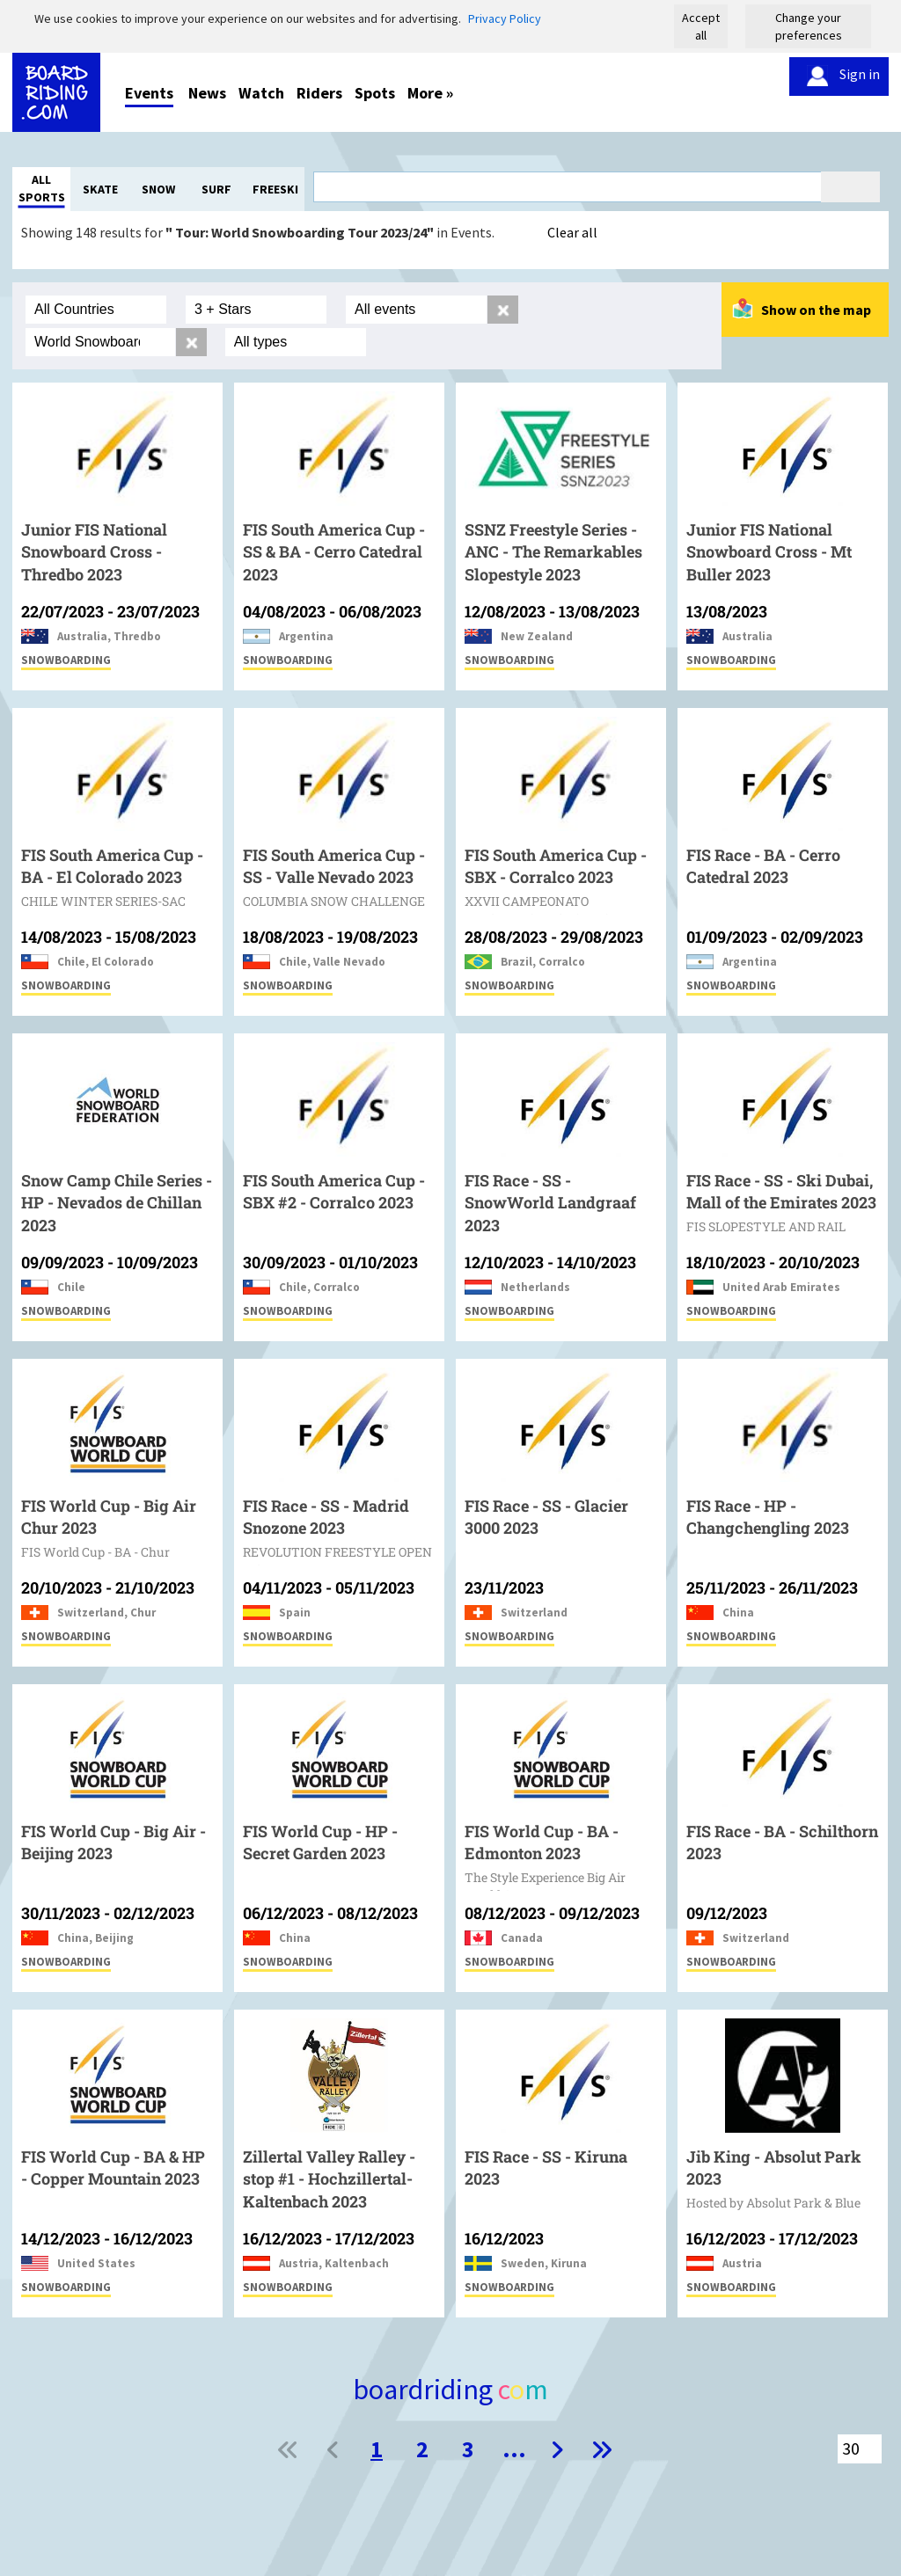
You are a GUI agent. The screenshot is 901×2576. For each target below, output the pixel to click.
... (514, 2448)
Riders (319, 93)
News (207, 93)
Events (149, 93)
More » (430, 93)
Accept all (701, 26)
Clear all (572, 232)
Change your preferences (808, 26)
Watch (261, 93)
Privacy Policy (504, 18)
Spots (375, 93)
